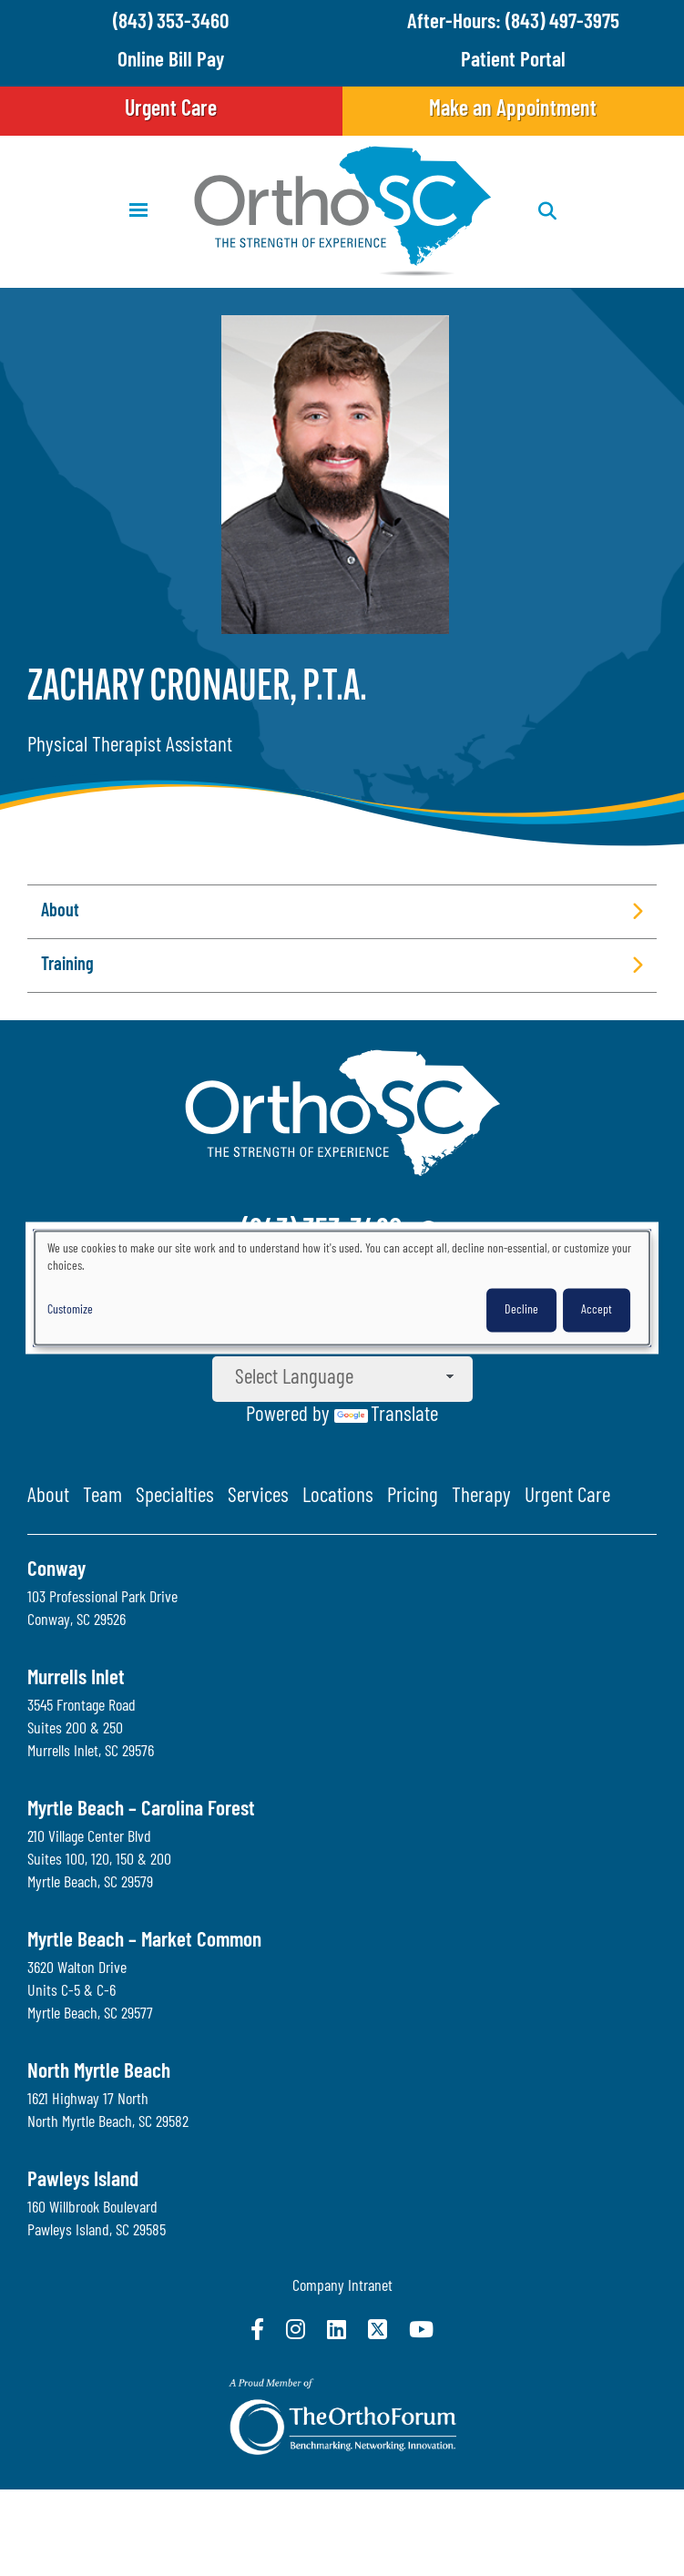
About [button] (60, 912)
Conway (56, 1570)
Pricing (412, 1497)
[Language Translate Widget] (342, 1379)
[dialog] (342, 1288)
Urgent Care (171, 110)
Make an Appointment (513, 110)
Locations (337, 1497)
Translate (386, 1416)
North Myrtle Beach (98, 2072)
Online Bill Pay (170, 61)
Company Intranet (342, 2286)
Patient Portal (513, 61)
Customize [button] (70, 1309)
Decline (521, 1309)
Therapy (481, 1497)
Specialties (175, 1497)
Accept (596, 1309)
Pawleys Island (82, 2181)
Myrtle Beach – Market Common (144, 1941)
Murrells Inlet (76, 1679)
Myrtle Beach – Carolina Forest (141, 1810)
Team (102, 1497)
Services (258, 1497)
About (48, 1497)
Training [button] (67, 965)
